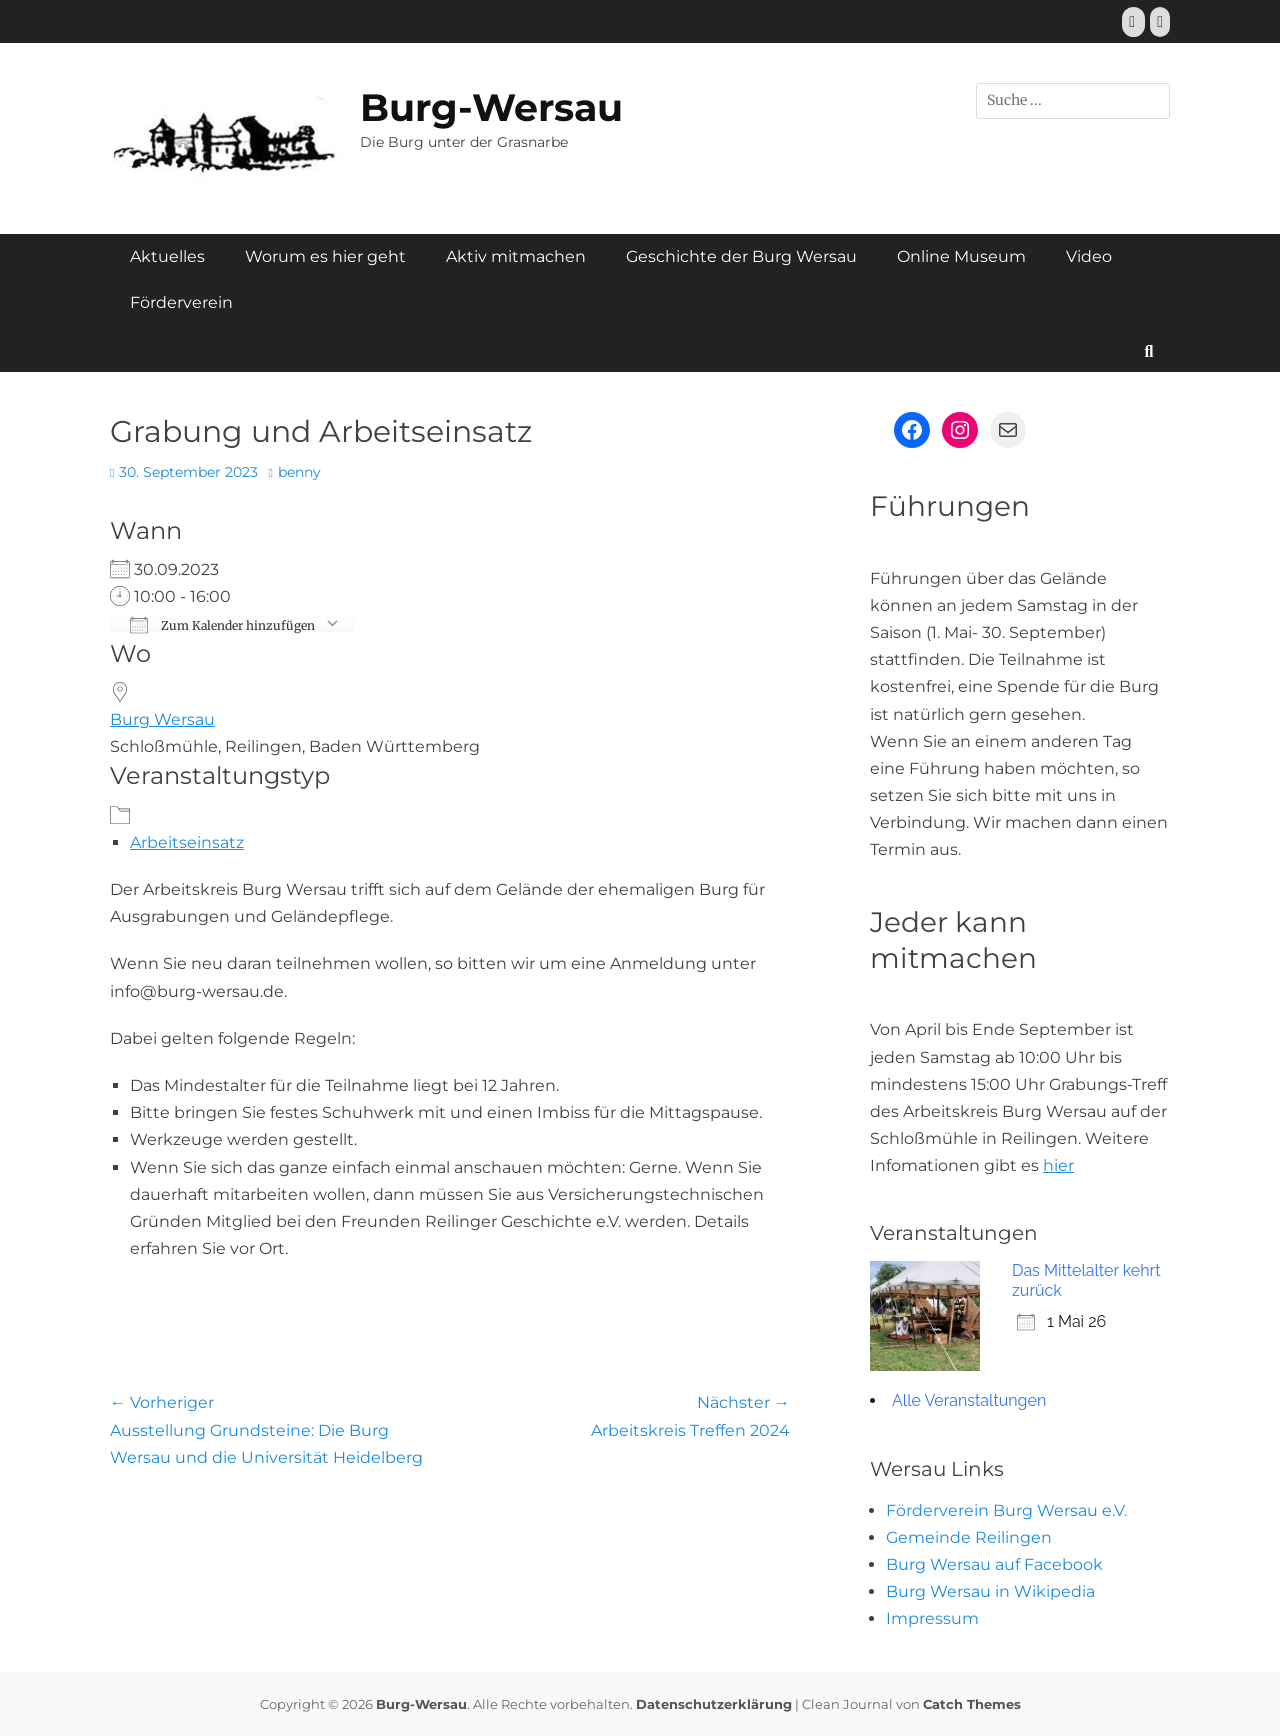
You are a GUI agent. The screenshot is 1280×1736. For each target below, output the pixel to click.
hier (1058, 1165)
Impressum (932, 1618)
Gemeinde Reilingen (969, 1537)
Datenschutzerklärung (714, 1704)
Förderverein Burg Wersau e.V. (1006, 1510)
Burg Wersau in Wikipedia (990, 1591)
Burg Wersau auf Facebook (994, 1564)
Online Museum (961, 256)
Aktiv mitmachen (516, 256)
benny (299, 472)
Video (1089, 256)
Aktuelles (167, 256)
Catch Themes (972, 1704)
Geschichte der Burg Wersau (741, 256)
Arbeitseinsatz (187, 842)
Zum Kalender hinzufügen (222, 624)
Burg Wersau (162, 719)
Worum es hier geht (325, 256)
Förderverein (181, 302)
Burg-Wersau (491, 107)
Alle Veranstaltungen (969, 1400)
